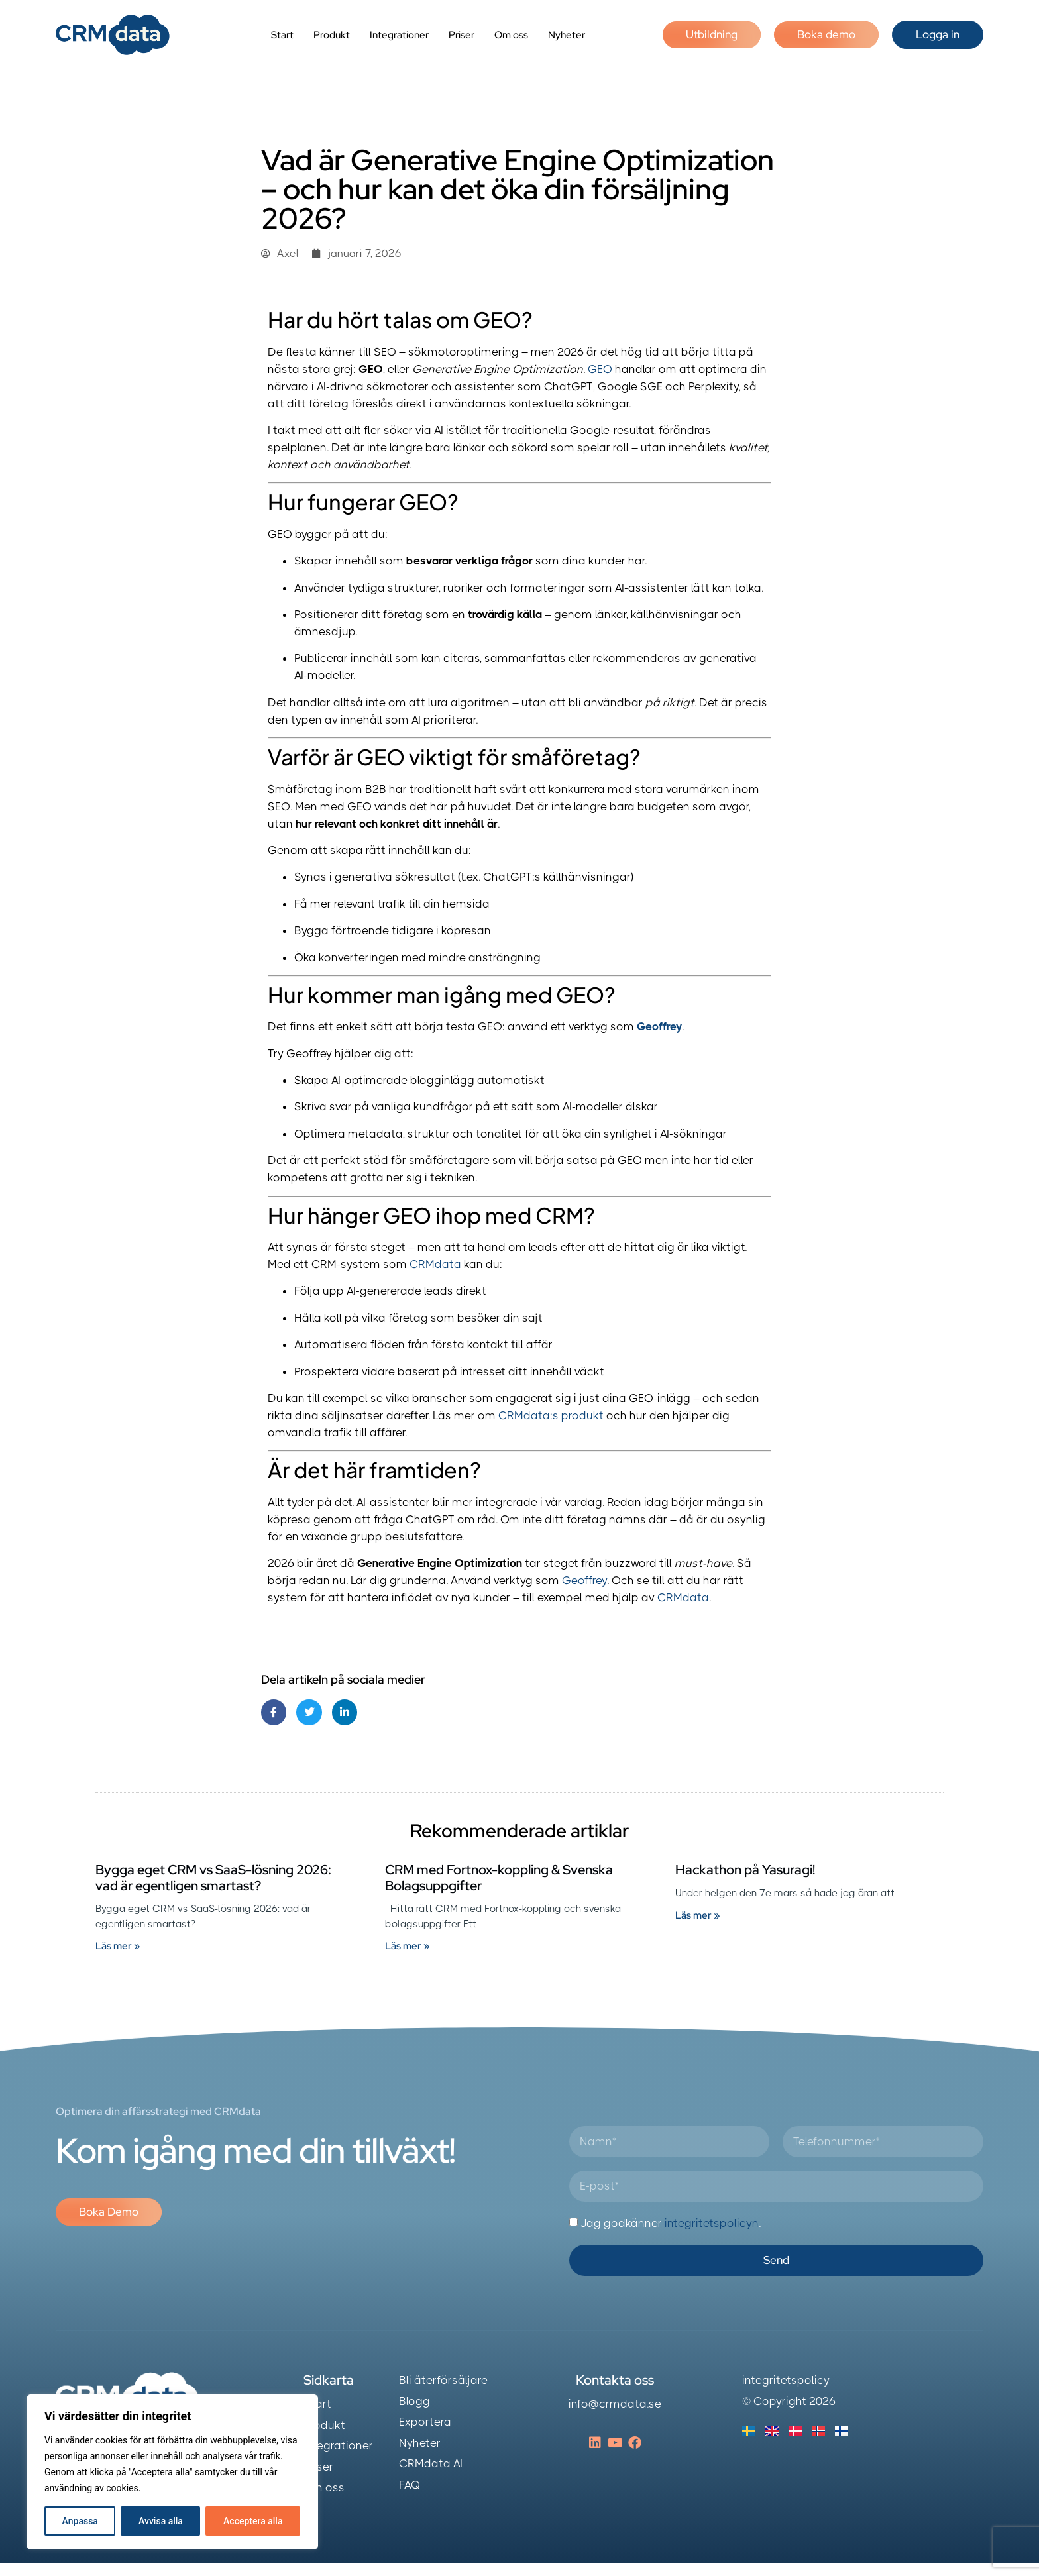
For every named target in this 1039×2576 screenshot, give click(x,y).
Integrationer (399, 35)
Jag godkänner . (670, 2222)
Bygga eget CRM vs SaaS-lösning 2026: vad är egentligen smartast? (213, 1877)
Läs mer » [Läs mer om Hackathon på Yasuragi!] (697, 1915)
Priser (461, 35)
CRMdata (435, 1264)
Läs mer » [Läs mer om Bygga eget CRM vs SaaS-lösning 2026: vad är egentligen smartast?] (117, 1946)
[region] (172, 2471)
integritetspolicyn (712, 2222)
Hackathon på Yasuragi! (745, 1869)
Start (282, 35)
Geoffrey (660, 1026)
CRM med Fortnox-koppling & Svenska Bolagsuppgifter (499, 1877)
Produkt (331, 35)
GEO (600, 369)
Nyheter (566, 35)
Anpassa (80, 2521)
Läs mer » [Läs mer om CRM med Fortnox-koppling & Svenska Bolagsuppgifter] (407, 1946)
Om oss (511, 35)
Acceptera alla (252, 2521)
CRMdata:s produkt (551, 1415)
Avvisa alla (160, 2521)
